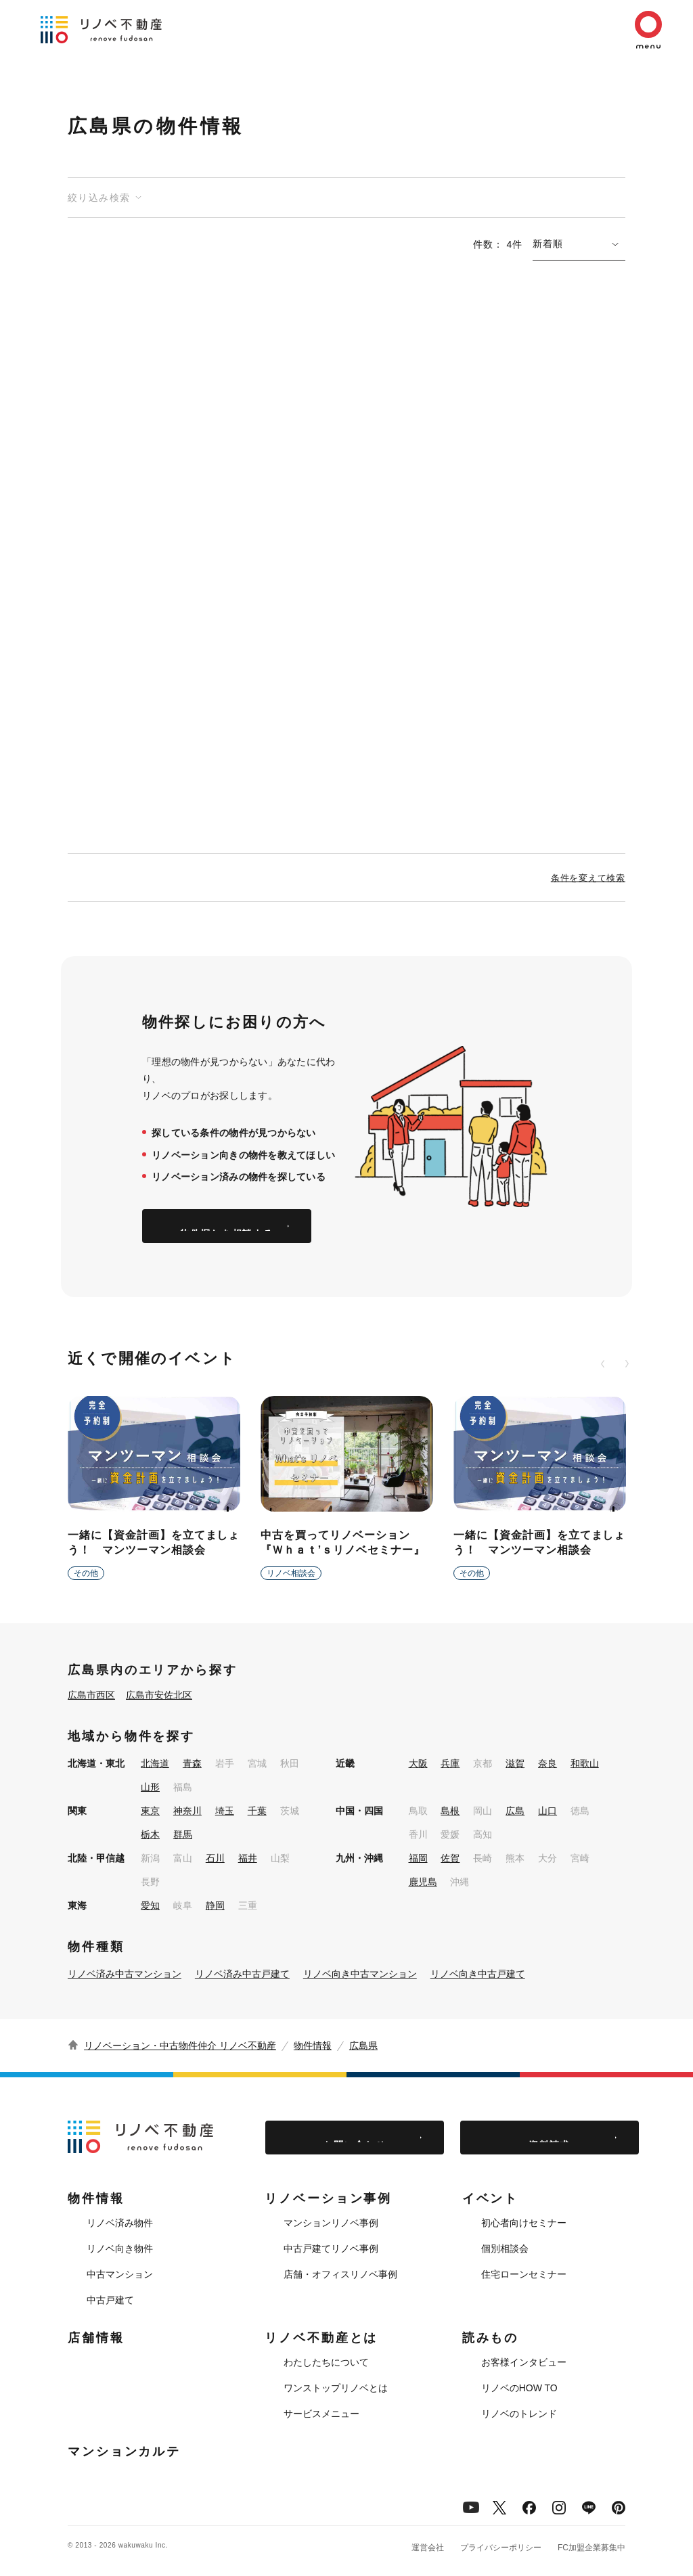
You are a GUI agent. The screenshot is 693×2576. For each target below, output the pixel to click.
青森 (192, 1763)
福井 (247, 1858)
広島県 (363, 2045)
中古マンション (120, 2274)
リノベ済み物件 (120, 2223)
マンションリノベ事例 (331, 2223)
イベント (490, 2198)
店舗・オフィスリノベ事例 (340, 2274)
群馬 (182, 1834)
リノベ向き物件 (120, 2248)
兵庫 (450, 1763)
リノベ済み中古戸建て (242, 1973)
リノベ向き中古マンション (360, 1973)
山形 (150, 1787)
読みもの (490, 2338)
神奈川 (187, 1810)
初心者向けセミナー (523, 2223)
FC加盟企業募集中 (591, 2547)
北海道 (155, 1763)
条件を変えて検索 (588, 877)
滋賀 (515, 1763)
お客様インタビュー (523, 2362)
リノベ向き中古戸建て (477, 1973)
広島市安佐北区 (159, 1695)
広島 (515, 1810)
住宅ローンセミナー (523, 2274)
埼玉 (224, 1810)
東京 (150, 1810)
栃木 (150, 1834)
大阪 (418, 1763)
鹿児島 (423, 1881)
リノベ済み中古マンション (124, 1973)
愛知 (150, 1905)
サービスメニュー (321, 2413)
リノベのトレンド (519, 2413)
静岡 (215, 1905)
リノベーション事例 (328, 2198)
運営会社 (427, 2547)
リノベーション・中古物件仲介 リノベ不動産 (180, 2045)
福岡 (418, 1858)
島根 (450, 1810)
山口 (547, 1810)
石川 (215, 1858)
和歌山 (585, 1763)
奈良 (547, 1763)
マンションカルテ (124, 2451)
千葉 (257, 1810)
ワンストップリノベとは (336, 2388)
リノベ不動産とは (321, 2338)
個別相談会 (505, 2248)
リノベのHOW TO (519, 2388)
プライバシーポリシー (500, 2547)
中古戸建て (110, 2300)
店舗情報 (96, 2338)
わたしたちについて (326, 2362)
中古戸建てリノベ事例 (331, 2248)
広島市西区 (91, 1695)
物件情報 (313, 2045)
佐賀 (450, 1858)
